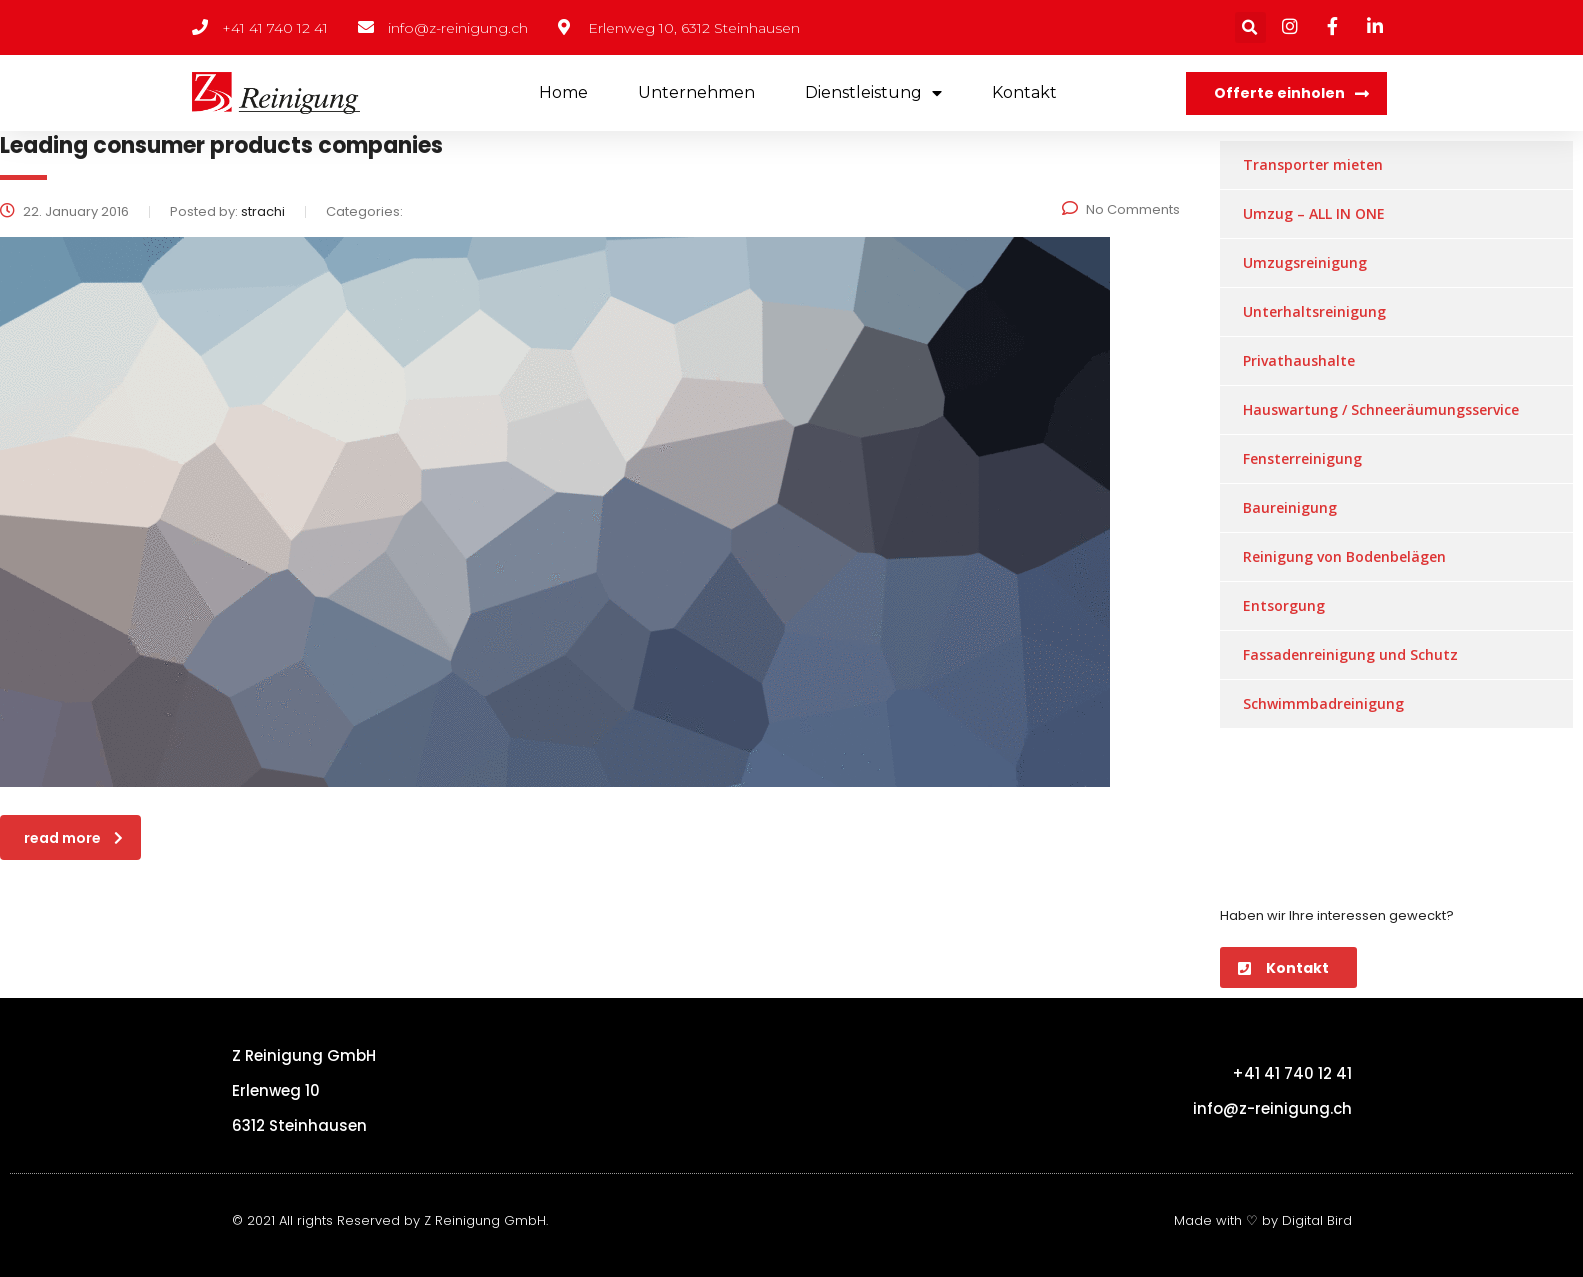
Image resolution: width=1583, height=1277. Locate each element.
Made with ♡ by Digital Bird (1263, 1220)
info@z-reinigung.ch (1272, 1108)
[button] (1286, 93)
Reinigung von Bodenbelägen (1344, 556)
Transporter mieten (1313, 164)
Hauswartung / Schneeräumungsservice (1381, 409)
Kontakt (1024, 92)
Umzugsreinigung (1305, 262)
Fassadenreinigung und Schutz (1350, 654)
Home (563, 92)
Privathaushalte (1299, 360)
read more (73, 838)
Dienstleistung (873, 93)
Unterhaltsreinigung (1314, 311)
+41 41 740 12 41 (1292, 1073)
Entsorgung (1284, 605)
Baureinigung (1290, 507)
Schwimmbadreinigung (1323, 703)
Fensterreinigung (1302, 458)
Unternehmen (696, 92)
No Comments (1121, 209)
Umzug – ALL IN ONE (1314, 213)
